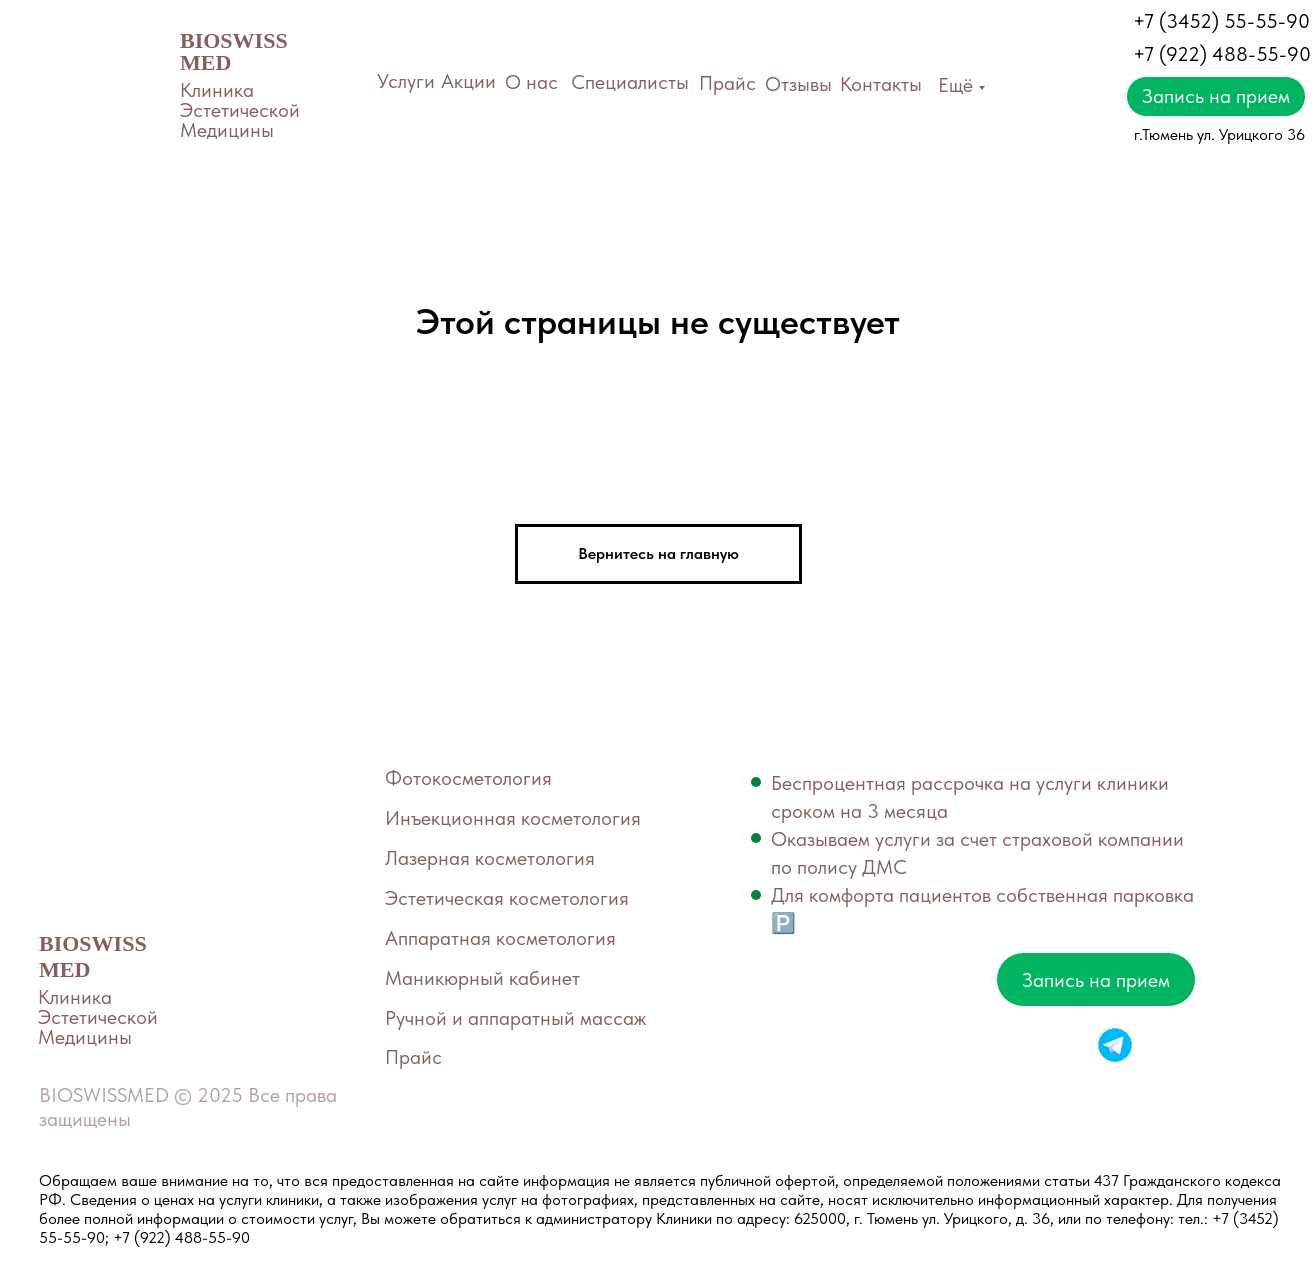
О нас (531, 82)
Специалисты (630, 82)
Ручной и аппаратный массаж (515, 1018)
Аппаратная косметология (500, 938)
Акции (468, 81)
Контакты (881, 84)
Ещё (955, 85)
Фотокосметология (468, 778)
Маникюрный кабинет (482, 978)
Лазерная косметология (490, 858)
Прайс (727, 83)
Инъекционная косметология (513, 818)
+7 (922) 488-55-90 (1222, 54)
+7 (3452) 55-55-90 (1221, 21)
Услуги (406, 81)
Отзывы (798, 84)
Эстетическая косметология (507, 898)
